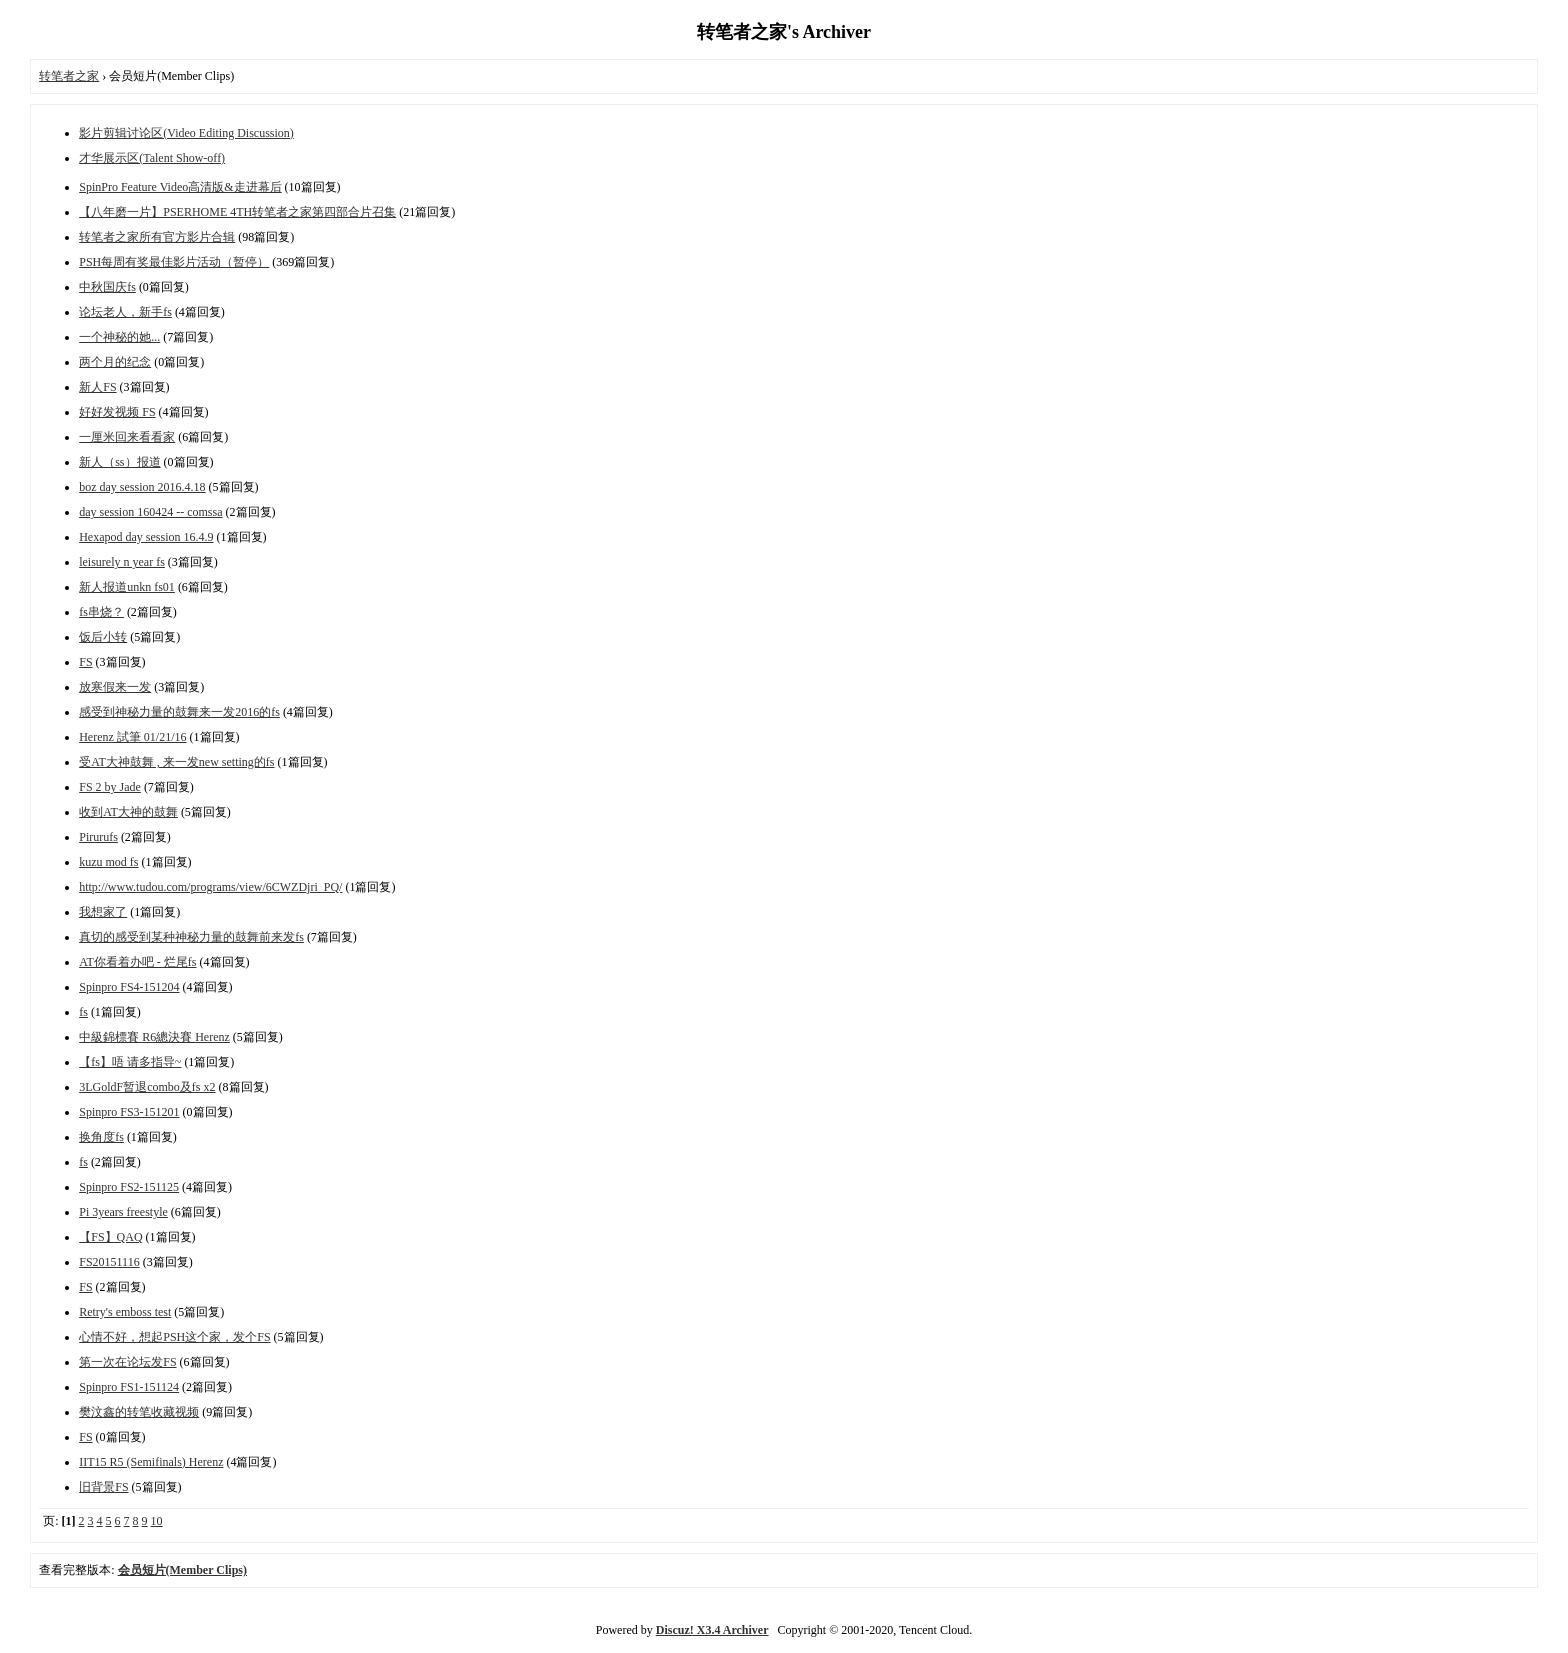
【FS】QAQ (110, 1237)
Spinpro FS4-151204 (129, 987)
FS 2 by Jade (110, 787)
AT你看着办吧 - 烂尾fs (137, 962)
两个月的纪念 (115, 362)
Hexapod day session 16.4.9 (146, 537)
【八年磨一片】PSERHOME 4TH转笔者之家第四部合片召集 (237, 212)
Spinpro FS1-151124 (129, 1387)
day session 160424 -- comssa (150, 512)
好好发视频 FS (117, 412)
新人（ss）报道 (119, 462)
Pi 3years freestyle (123, 1212)
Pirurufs (98, 837)
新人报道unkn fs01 (127, 587)
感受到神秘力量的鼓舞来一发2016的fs (179, 712)
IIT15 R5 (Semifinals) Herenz (151, 1462)
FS (85, 662)
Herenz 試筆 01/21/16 (132, 737)
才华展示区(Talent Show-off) (152, 158)
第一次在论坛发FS (127, 1362)
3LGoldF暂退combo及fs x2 (147, 1087)
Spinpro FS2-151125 (129, 1187)
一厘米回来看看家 (127, 437)
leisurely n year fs (122, 562)
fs (83, 1012)
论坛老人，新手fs (125, 312)
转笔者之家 (69, 76)
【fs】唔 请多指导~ (130, 1062)
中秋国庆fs (107, 287)
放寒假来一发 (115, 687)
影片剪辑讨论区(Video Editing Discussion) (186, 133)
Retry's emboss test (125, 1312)
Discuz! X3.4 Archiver (712, 1630)
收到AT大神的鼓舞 (128, 812)
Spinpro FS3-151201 (129, 1112)
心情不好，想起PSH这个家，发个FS (174, 1337)
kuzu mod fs (108, 862)
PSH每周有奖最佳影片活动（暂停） (174, 262)
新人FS (97, 387)
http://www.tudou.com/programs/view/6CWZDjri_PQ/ (210, 887)
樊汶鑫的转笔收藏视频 (139, 1412)
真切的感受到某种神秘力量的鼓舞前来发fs (191, 937)
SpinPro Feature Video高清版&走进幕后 (180, 187)
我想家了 (103, 912)
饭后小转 (103, 637)
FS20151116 (109, 1262)
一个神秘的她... (119, 337)
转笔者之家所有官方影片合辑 (157, 237)
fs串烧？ (101, 612)
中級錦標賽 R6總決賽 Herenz (154, 1037)
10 (157, 1521)
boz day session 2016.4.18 (142, 487)
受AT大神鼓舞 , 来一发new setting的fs (176, 762)
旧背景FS (103, 1487)
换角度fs (101, 1137)
